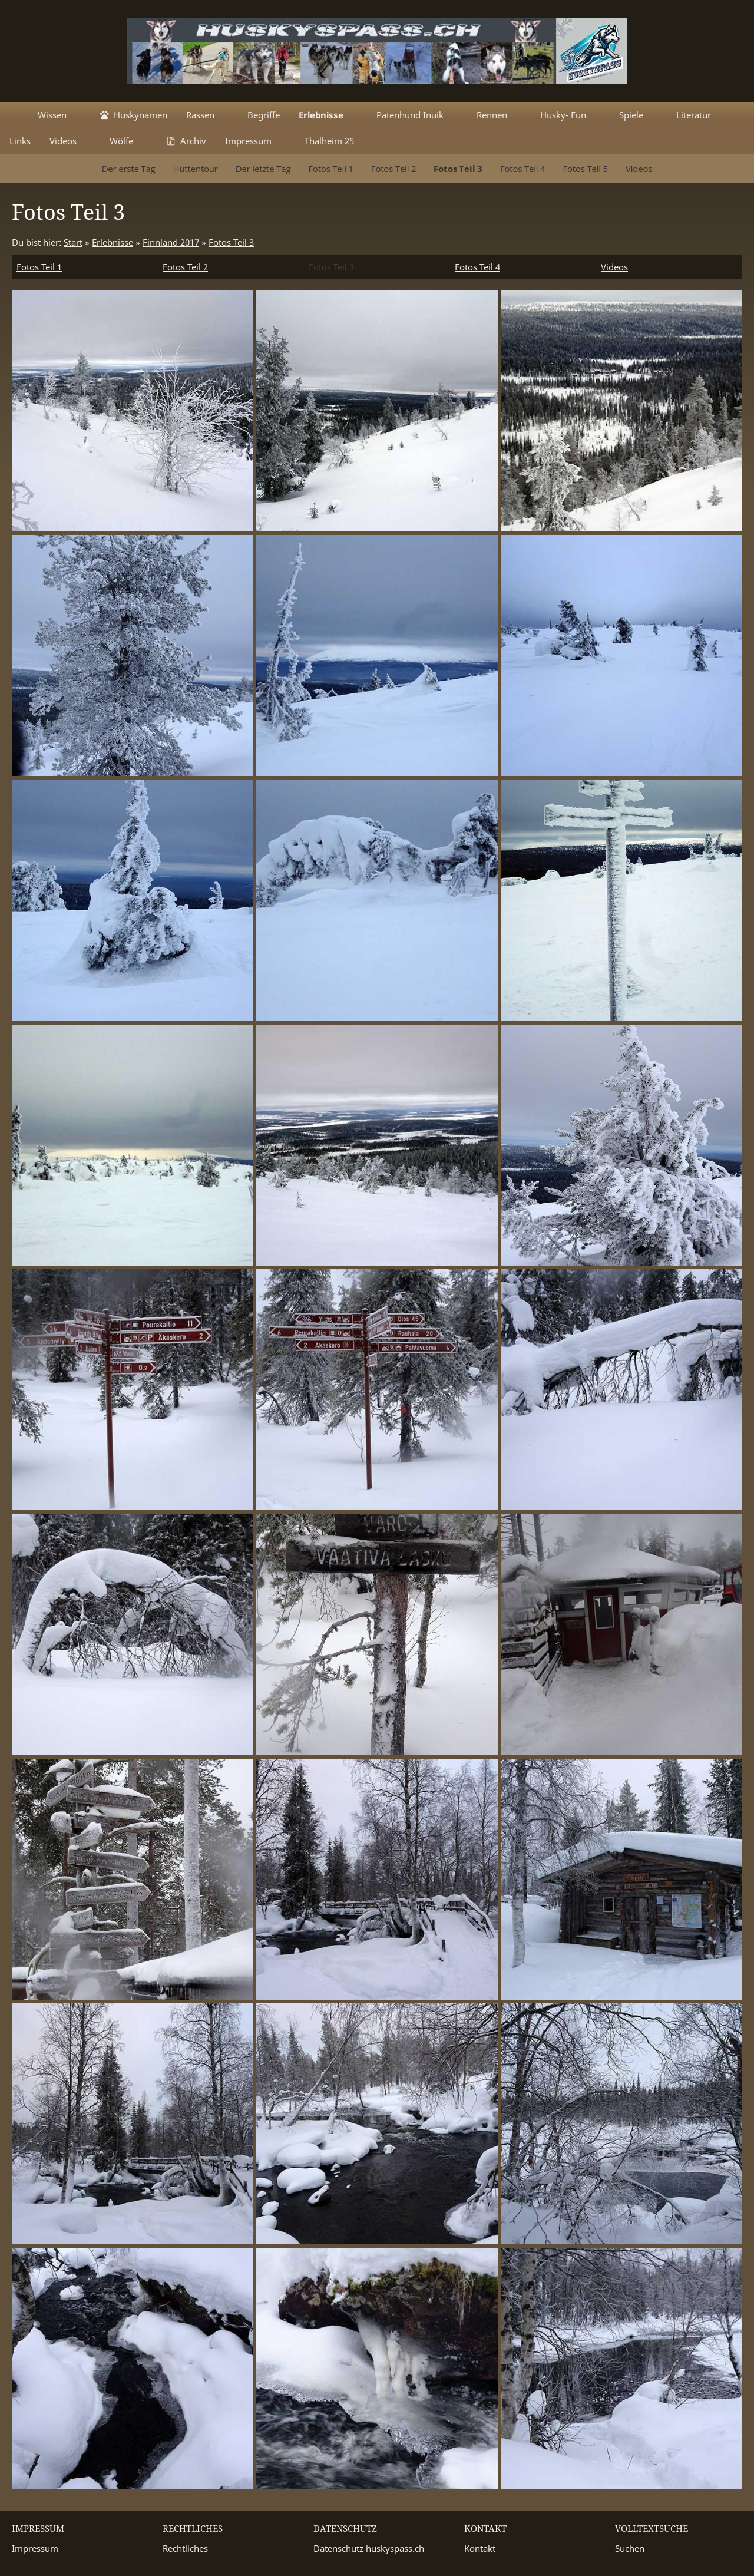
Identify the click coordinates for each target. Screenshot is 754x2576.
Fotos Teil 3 (231, 242)
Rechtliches (185, 2548)
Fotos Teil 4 (477, 267)
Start (73, 242)
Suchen (629, 2548)
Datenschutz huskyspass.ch (368, 2548)
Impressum (35, 2548)
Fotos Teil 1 (39, 267)
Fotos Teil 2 (185, 267)
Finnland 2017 (171, 242)
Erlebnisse (112, 242)
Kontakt (479, 2548)
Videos (614, 267)
